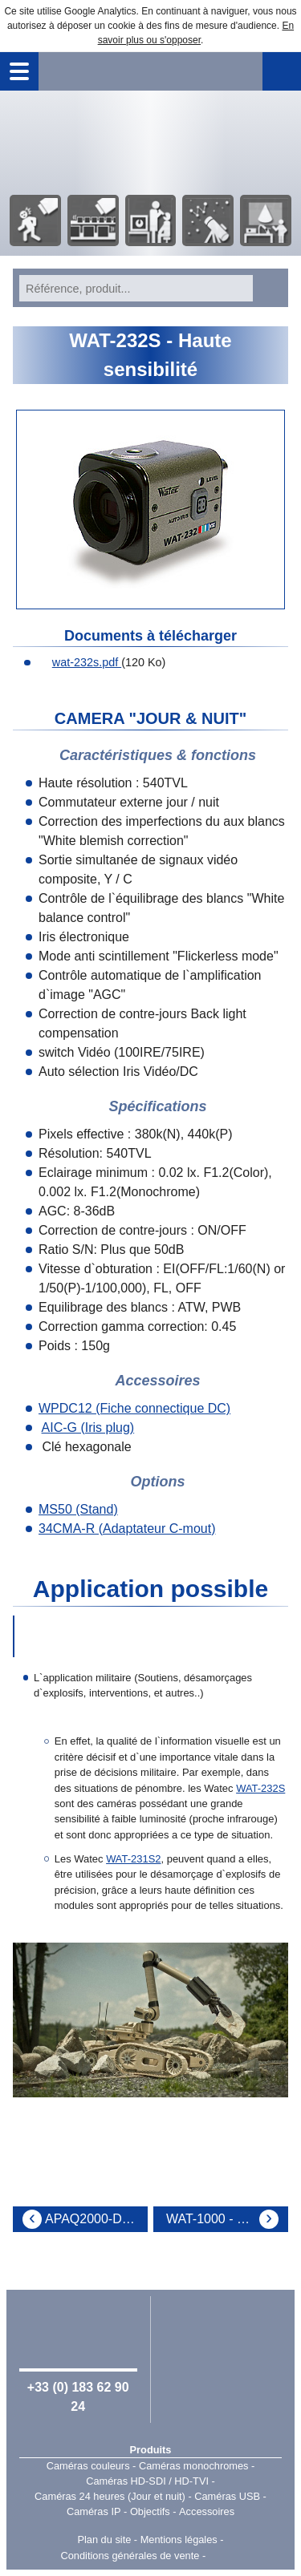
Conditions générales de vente (129, 2556)
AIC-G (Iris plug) (88, 1427)
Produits (151, 2450)
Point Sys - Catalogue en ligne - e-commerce (232, 2556)
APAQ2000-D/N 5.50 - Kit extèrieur (96, 2219)
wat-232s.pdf (78, 662)
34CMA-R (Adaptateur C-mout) (127, 1528)
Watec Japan (223, 2348)
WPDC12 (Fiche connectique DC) (134, 1408)
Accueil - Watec (151, 141)
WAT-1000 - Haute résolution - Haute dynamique (227, 2219)
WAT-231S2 (133, 1859)
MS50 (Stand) (78, 1509)
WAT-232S (260, 1788)
